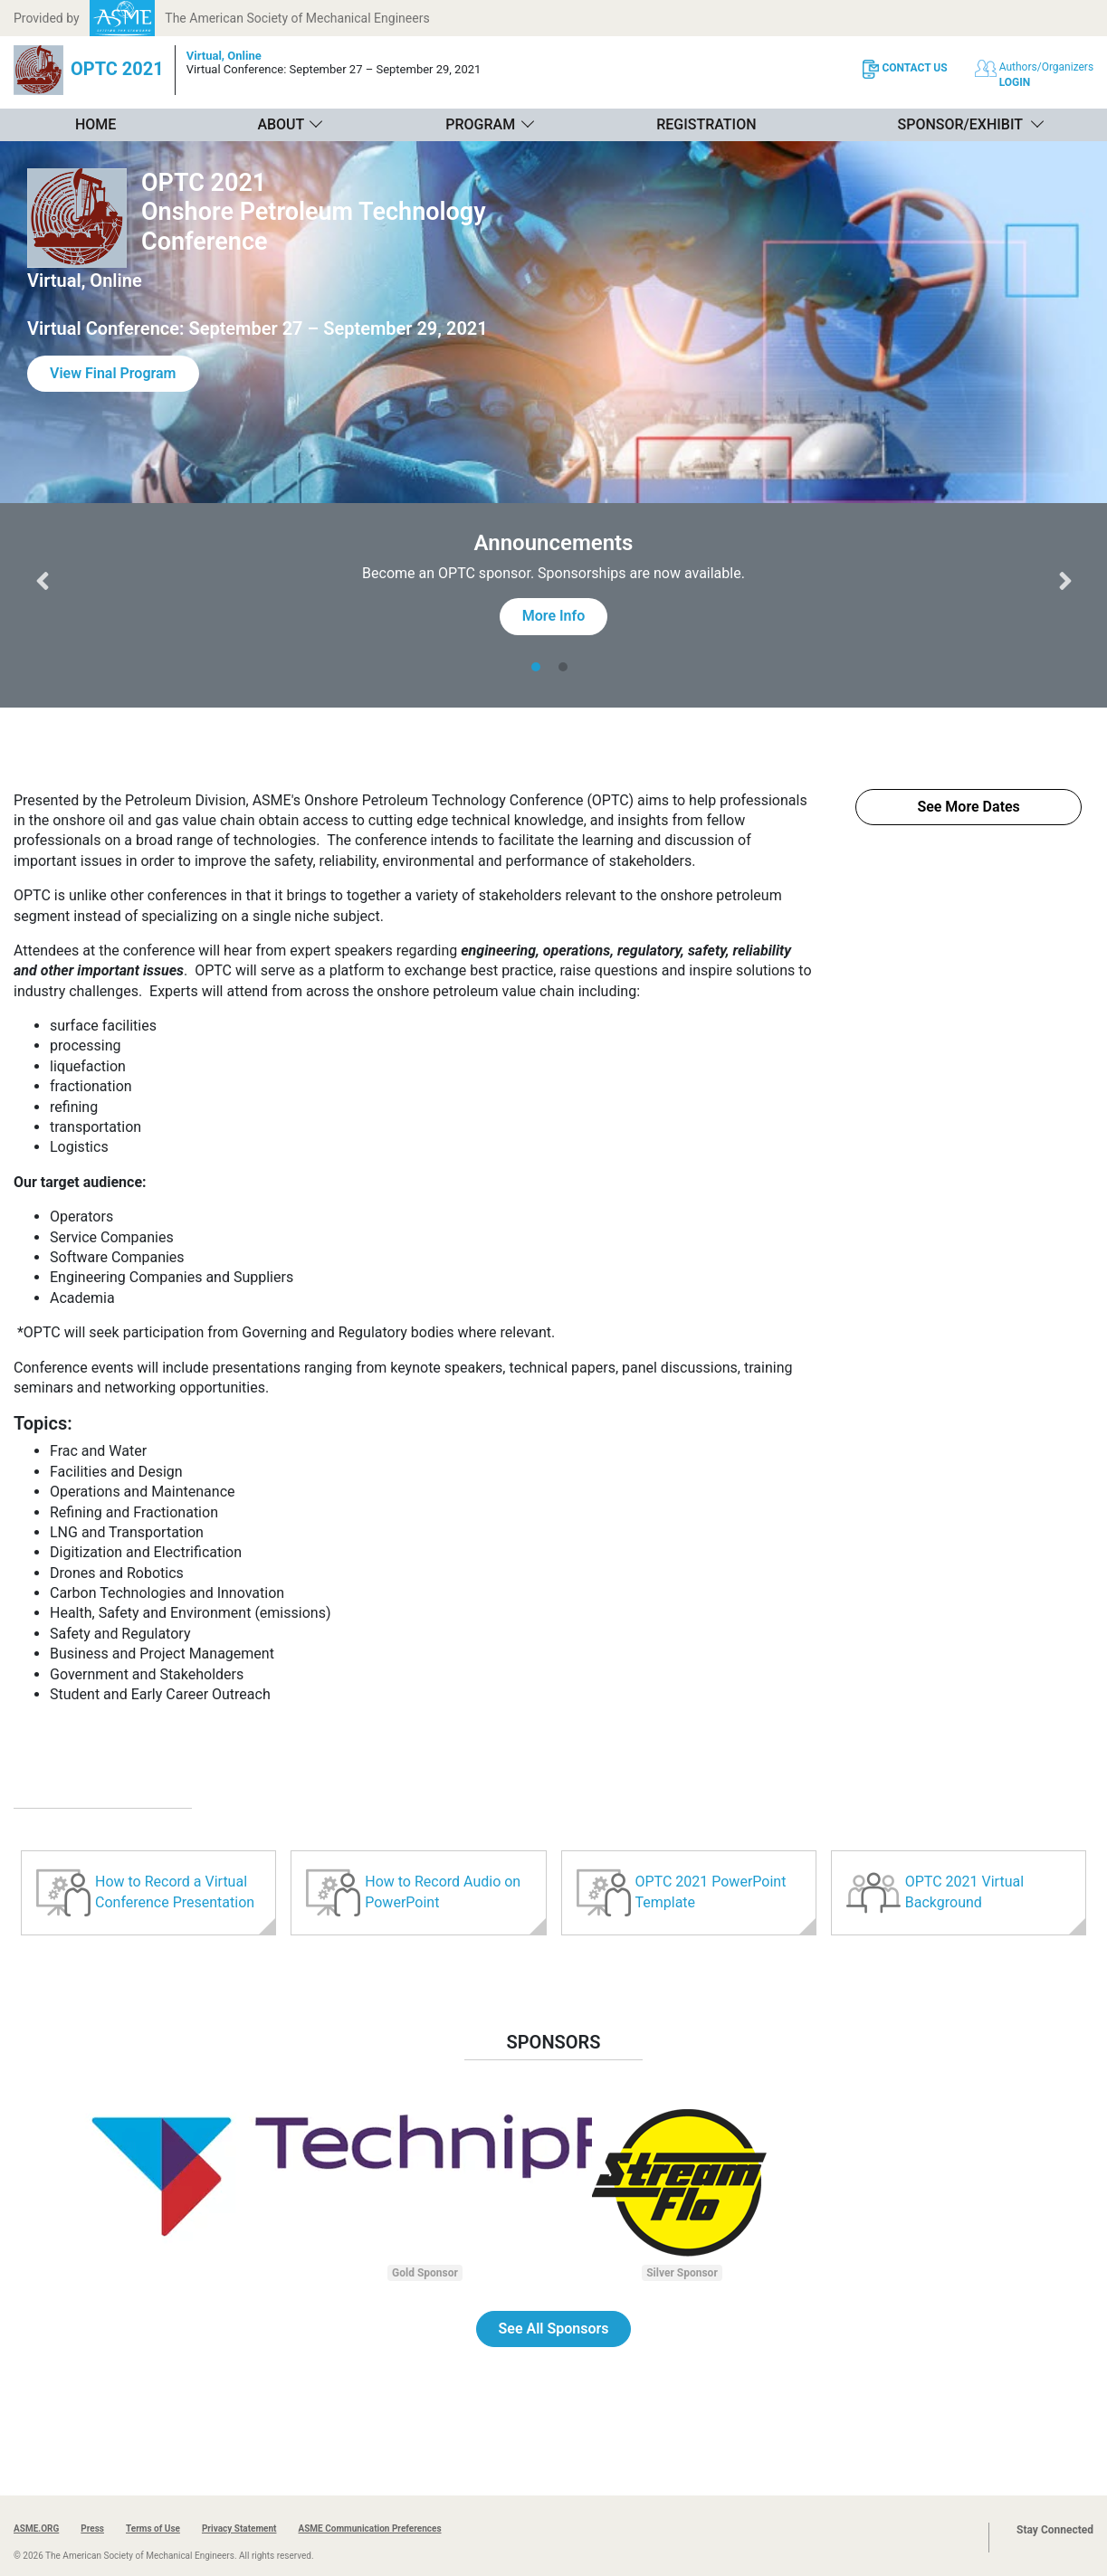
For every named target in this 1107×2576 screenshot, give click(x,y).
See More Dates (968, 806)
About (280, 124)
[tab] (540, 667)
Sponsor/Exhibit (960, 124)
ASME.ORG (36, 2528)
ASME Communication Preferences (369, 2528)
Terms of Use (153, 2528)
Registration (706, 124)
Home (95, 124)
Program (480, 124)
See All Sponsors (554, 2328)
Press (92, 2528)
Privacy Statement (239, 2528)
